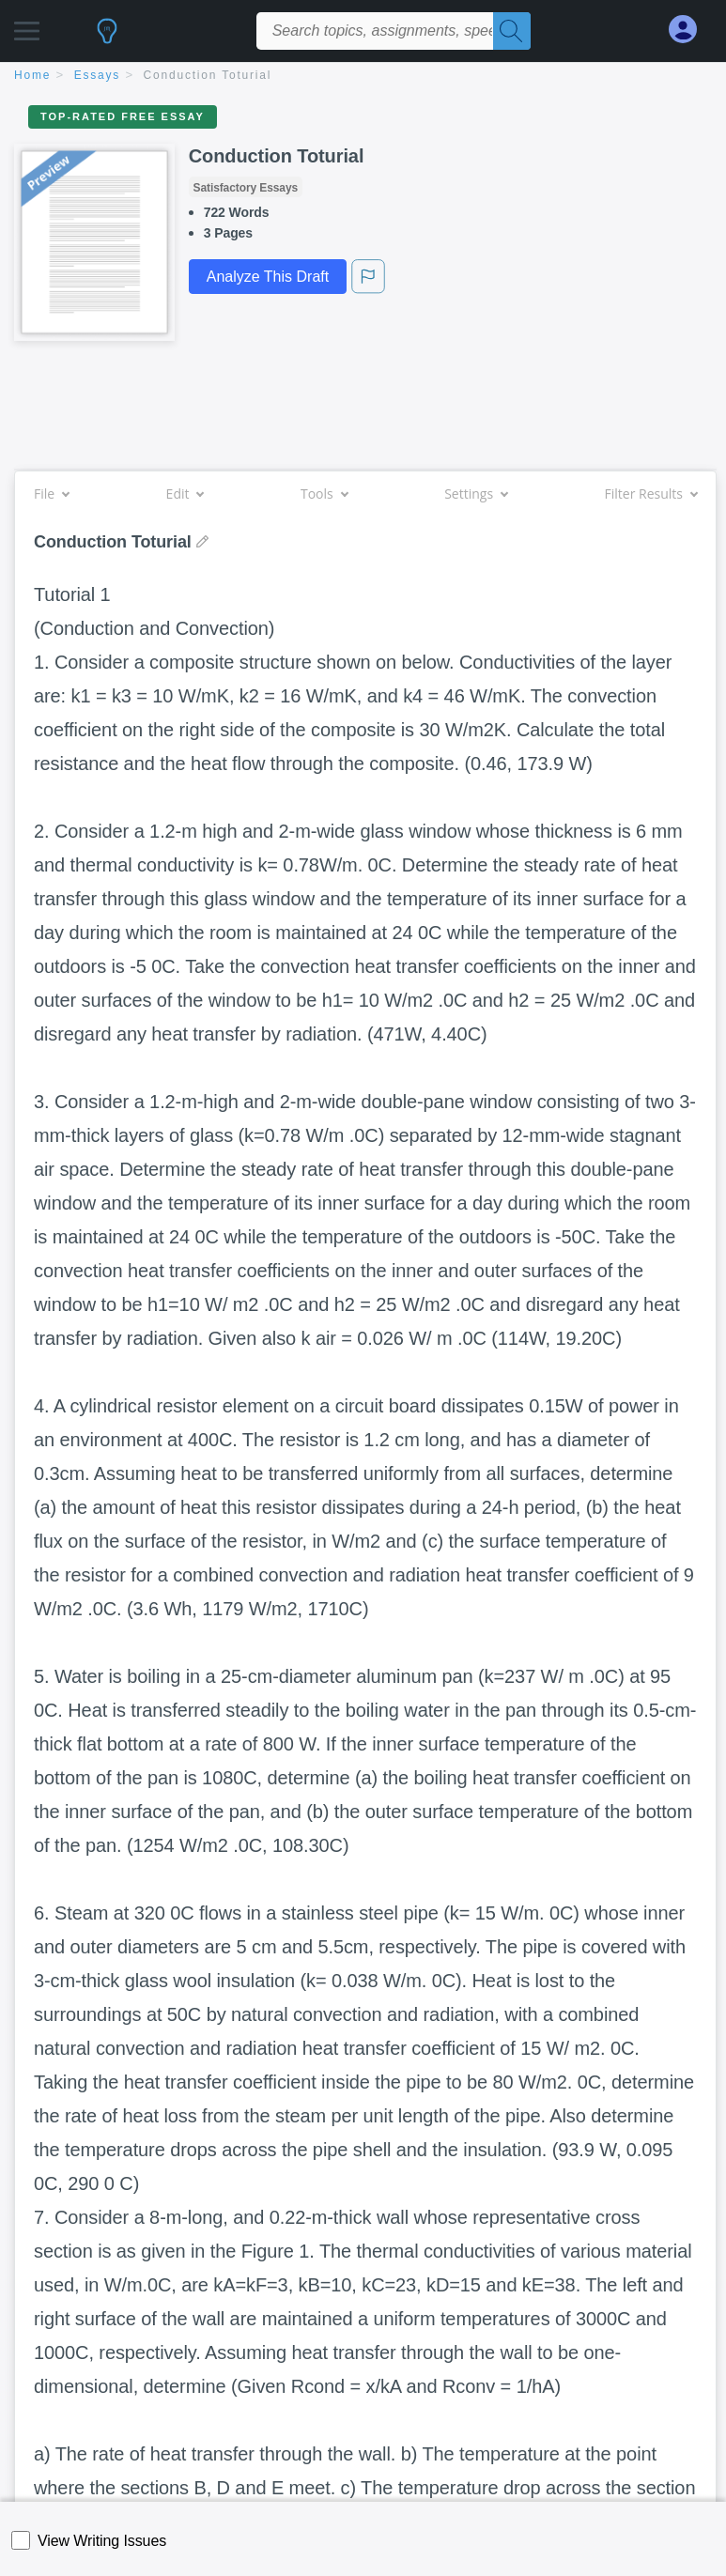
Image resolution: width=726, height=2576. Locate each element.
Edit (185, 493)
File (51, 493)
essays (97, 75)
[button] (26, 26)
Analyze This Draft (268, 277)
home (32, 75)
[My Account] (690, 30)
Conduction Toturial (208, 75)
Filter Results (651, 493)
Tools (324, 493)
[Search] (512, 31)
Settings (475, 493)
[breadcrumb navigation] (363, 76)
